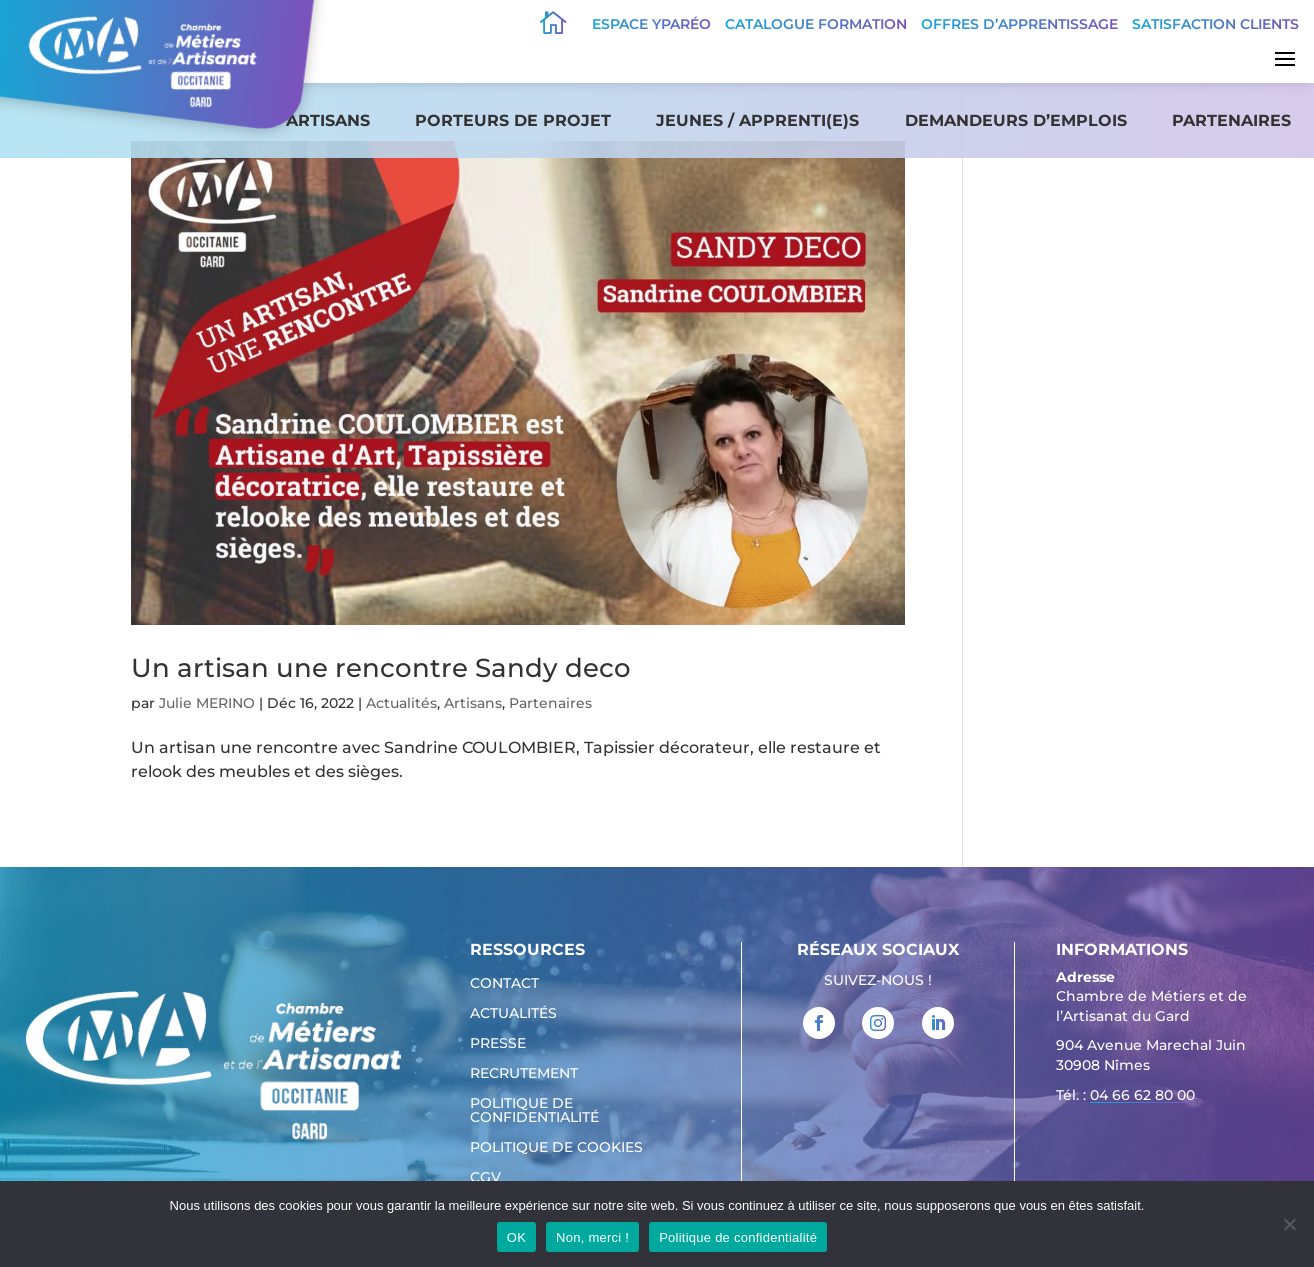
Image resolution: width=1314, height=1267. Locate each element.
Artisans (328, 120)
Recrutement (524, 1074)
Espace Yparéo (651, 24)
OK (516, 1237)
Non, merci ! (592, 1237)
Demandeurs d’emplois (1016, 120)
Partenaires (1231, 120)
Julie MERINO (207, 703)
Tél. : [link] (1125, 1097)
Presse (498, 1044)
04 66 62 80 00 (1142, 1095)
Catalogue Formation (816, 24)
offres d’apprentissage (1019, 24)
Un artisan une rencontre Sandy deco (381, 668)
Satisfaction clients (1215, 24)
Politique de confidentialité (534, 1111)
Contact (504, 984)
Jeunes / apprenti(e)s (757, 120)
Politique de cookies (556, 1148)
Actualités (401, 703)
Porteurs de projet (513, 120)
